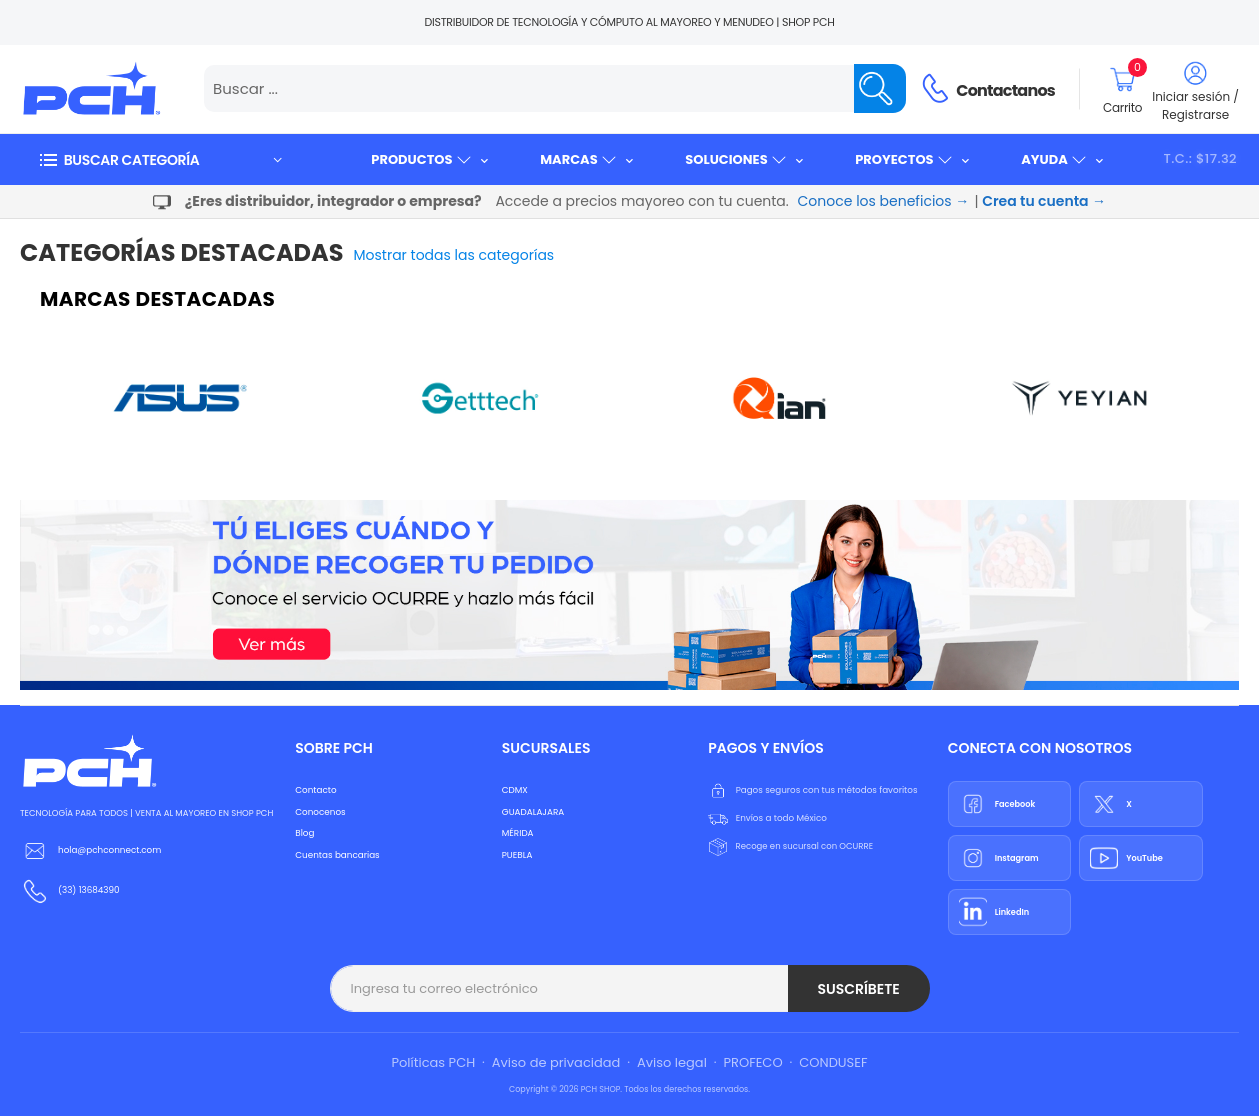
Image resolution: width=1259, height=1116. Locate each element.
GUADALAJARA (533, 812)
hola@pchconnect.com (109, 850)
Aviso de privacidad (556, 1062)
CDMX (515, 790)
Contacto (315, 790)
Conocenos (320, 812)
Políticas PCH (434, 1062)
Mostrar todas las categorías (454, 255)
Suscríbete (858, 989)
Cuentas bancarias (337, 855)
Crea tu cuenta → (1044, 201)
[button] (160, 159)
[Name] (880, 88)
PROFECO (753, 1062)
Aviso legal (672, 1062)
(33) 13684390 (89, 890)
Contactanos (1005, 90)
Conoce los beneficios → (884, 201)
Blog (304, 833)
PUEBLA (517, 855)
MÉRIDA (518, 833)
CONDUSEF (833, 1062)
